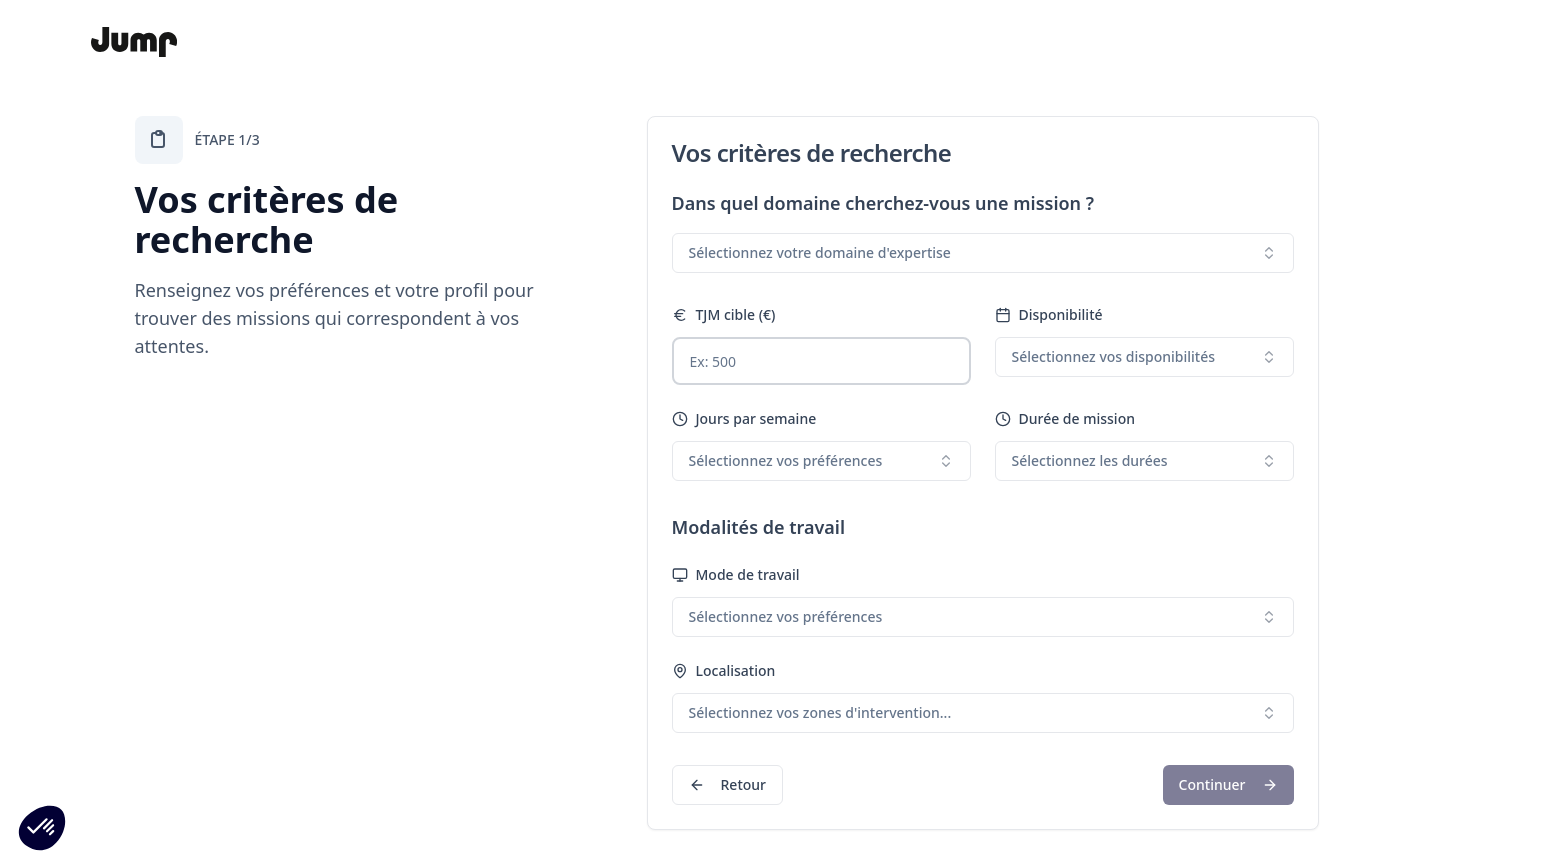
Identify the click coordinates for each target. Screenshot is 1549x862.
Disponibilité (1049, 314)
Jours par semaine (744, 418)
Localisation (724, 670)
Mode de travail (736, 574)
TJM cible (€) (724, 314)
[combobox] (983, 253)
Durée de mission (1065, 418)
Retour (728, 784)
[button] (42, 828)
